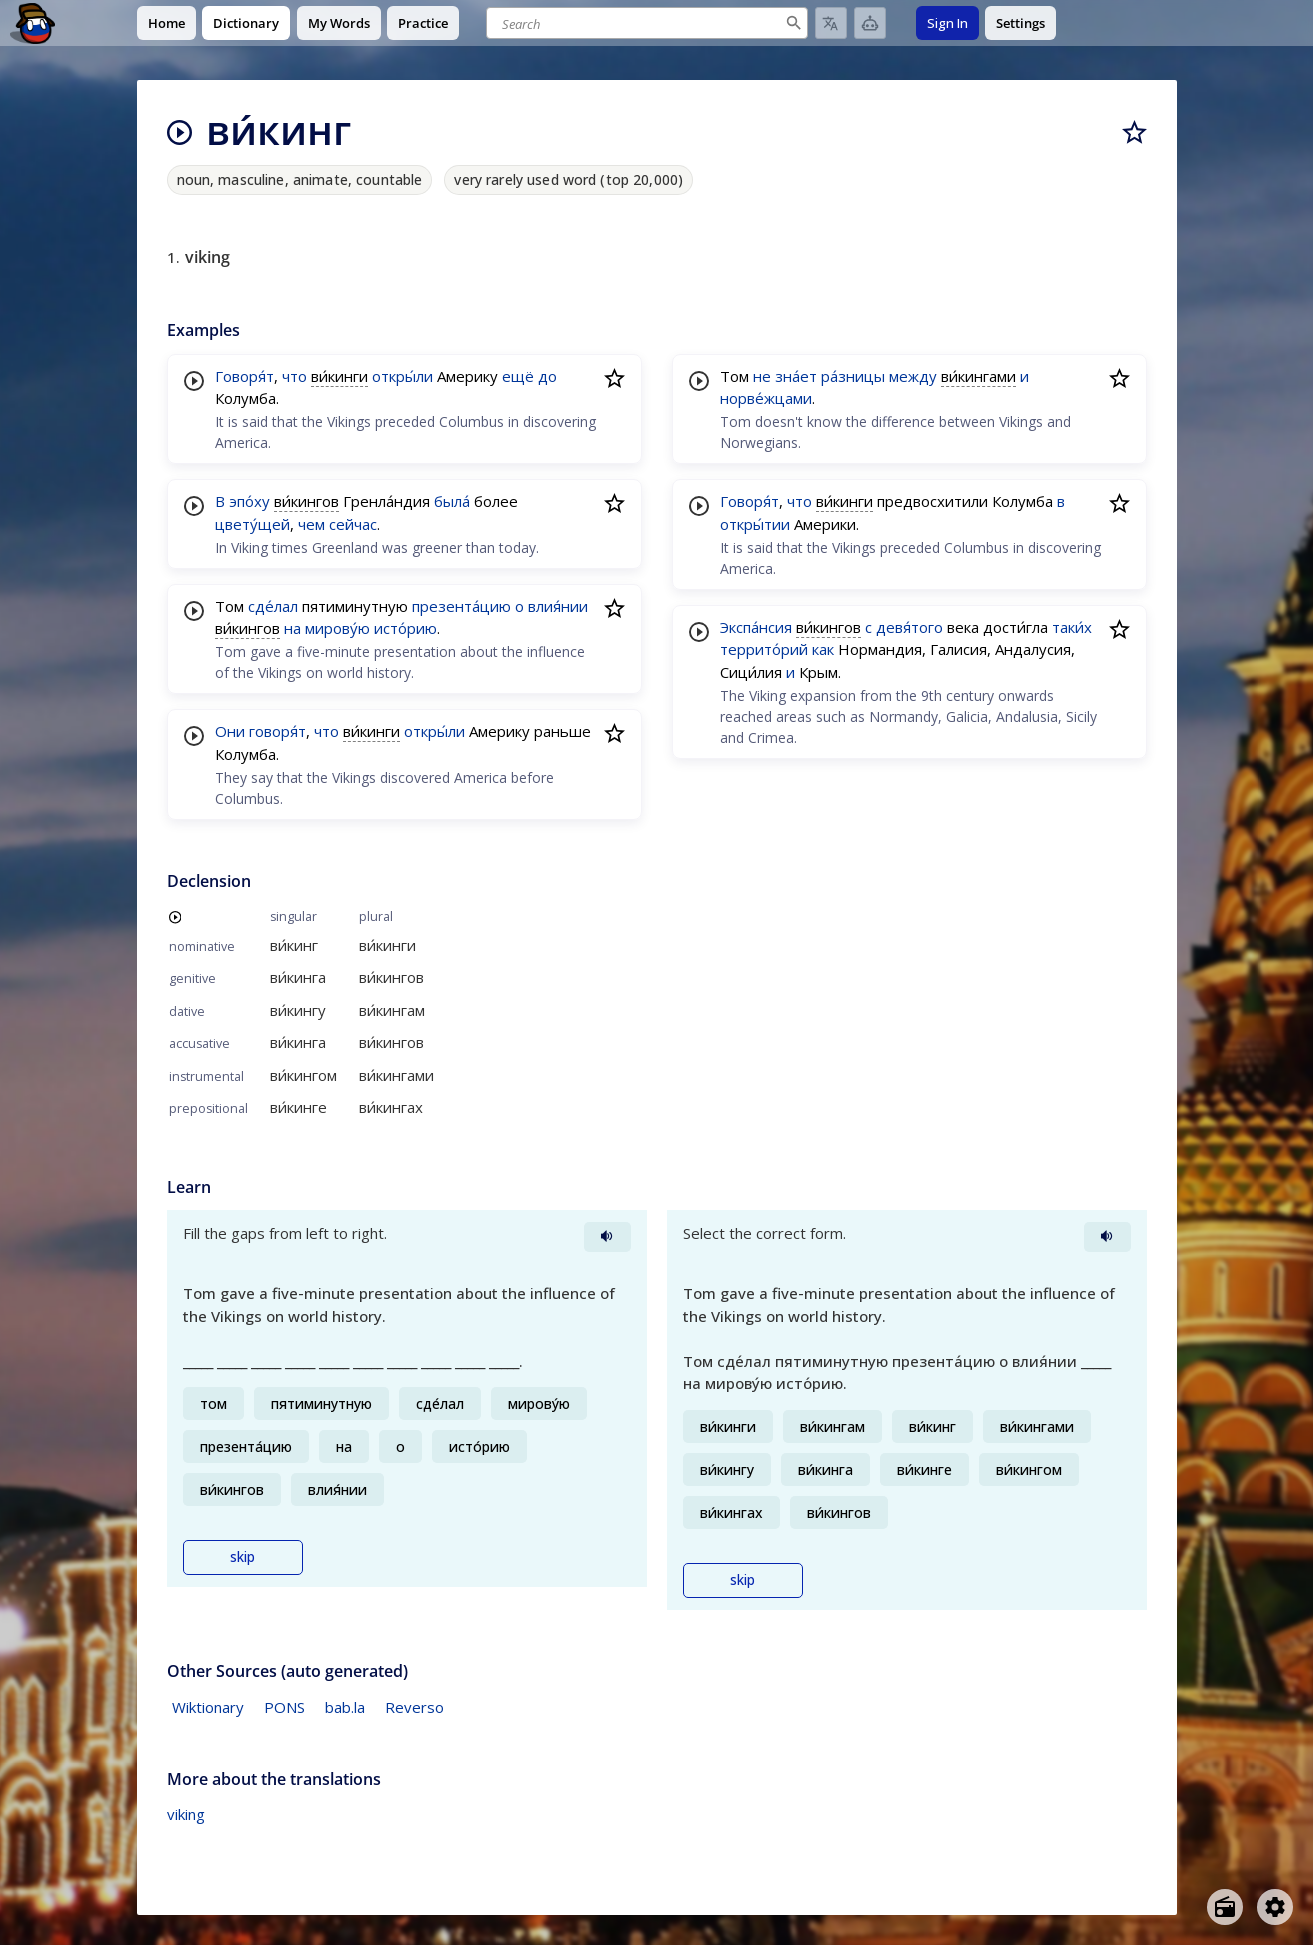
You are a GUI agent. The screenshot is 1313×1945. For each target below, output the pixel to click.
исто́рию (405, 628)
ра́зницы (853, 376)
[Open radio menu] (1225, 1907)
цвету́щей (252, 524)
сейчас (353, 524)
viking (186, 1814)
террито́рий (764, 649)
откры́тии (755, 524)
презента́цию (461, 606)
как (823, 649)
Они (230, 731)
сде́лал (273, 606)
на (292, 628)
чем (311, 524)
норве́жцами (766, 398)
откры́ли (402, 376)
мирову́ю (337, 628)
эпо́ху (249, 501)
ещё (518, 376)
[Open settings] (1275, 1907)
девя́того (909, 627)
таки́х (1072, 627)
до (547, 376)
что (294, 376)
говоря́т (277, 731)
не (762, 376)
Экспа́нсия (756, 627)
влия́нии (558, 606)
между (913, 376)
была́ (452, 501)
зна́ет (796, 376)
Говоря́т (244, 376)
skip (242, 1557)
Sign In (947, 23)
